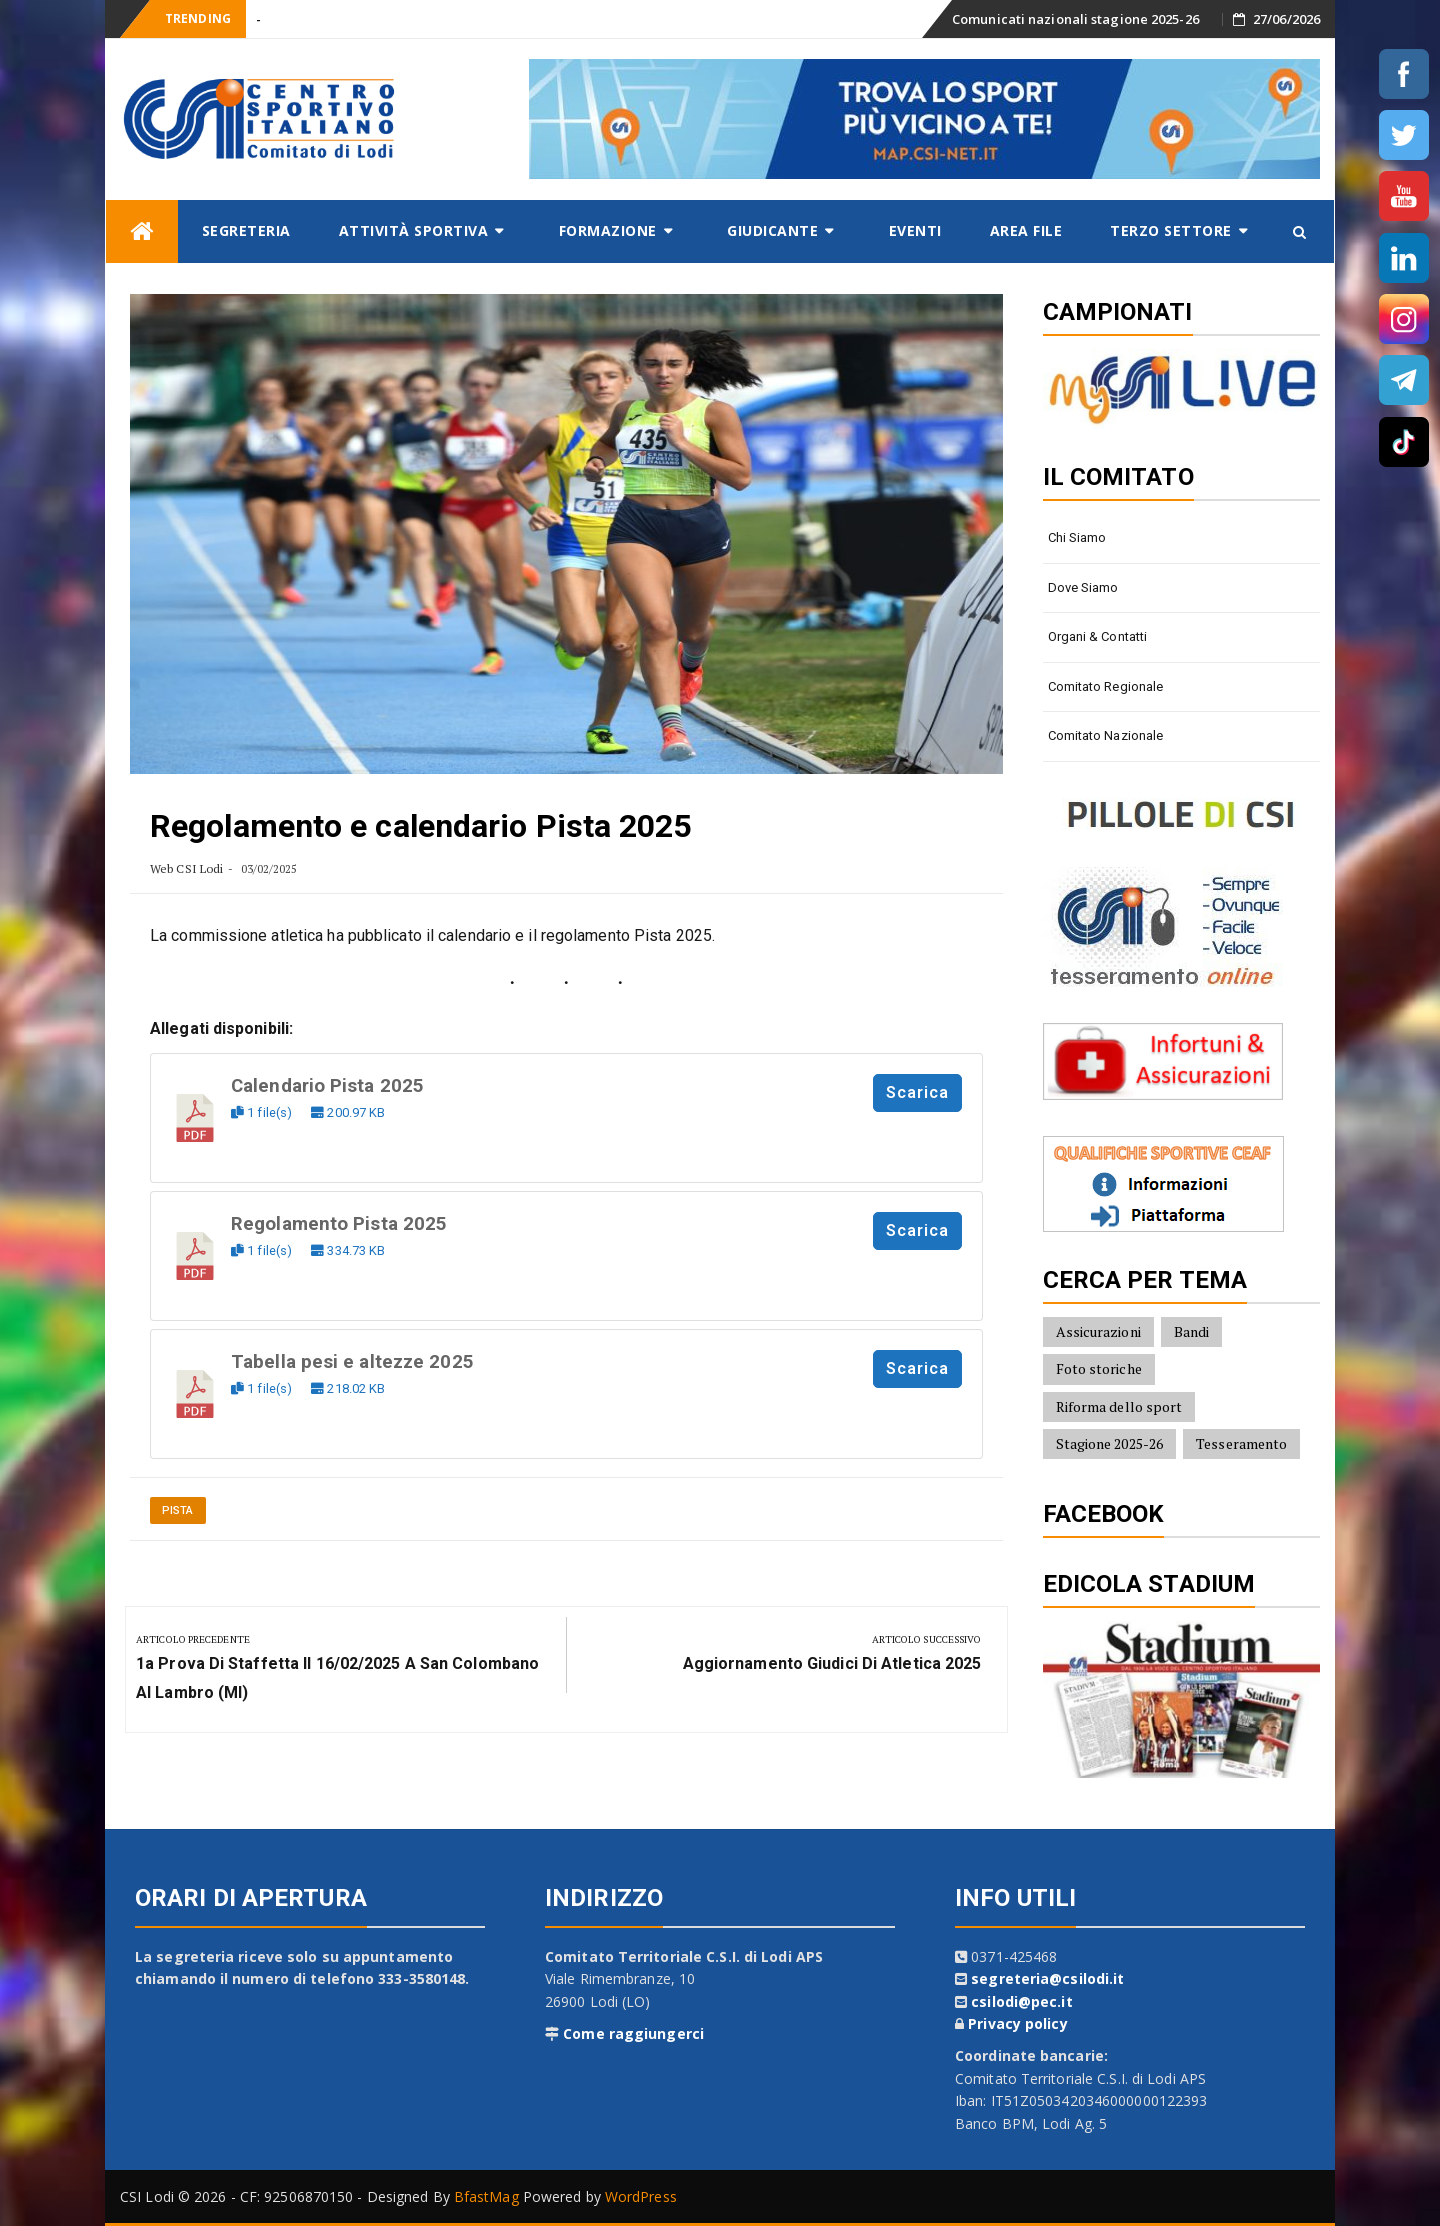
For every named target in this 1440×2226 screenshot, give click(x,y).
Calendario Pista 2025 (327, 1086)
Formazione (608, 230)
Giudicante (772, 230)
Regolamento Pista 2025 (339, 1224)
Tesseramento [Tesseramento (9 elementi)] (1241, 1443)
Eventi (915, 230)
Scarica (917, 1092)
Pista (178, 1510)
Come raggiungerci (633, 2033)
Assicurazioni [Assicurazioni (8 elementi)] (1098, 1331)
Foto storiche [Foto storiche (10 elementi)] (1099, 1368)
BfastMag (486, 2196)
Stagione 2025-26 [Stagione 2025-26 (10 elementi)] (1110, 1443)
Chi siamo (1077, 537)
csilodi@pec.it (1021, 2001)
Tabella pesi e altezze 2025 (352, 1362)
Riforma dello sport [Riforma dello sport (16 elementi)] (1119, 1406)
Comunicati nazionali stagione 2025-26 (1075, 19)
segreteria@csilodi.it (1047, 1978)
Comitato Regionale (1106, 686)
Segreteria (246, 230)
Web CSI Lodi (186, 868)
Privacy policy (1017, 2023)
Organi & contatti (1098, 636)
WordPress (641, 2196)
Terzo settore (1171, 230)
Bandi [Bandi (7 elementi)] (1192, 1331)
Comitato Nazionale (1106, 735)
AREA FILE (1026, 230)
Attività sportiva (414, 230)
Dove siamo (1083, 587)
